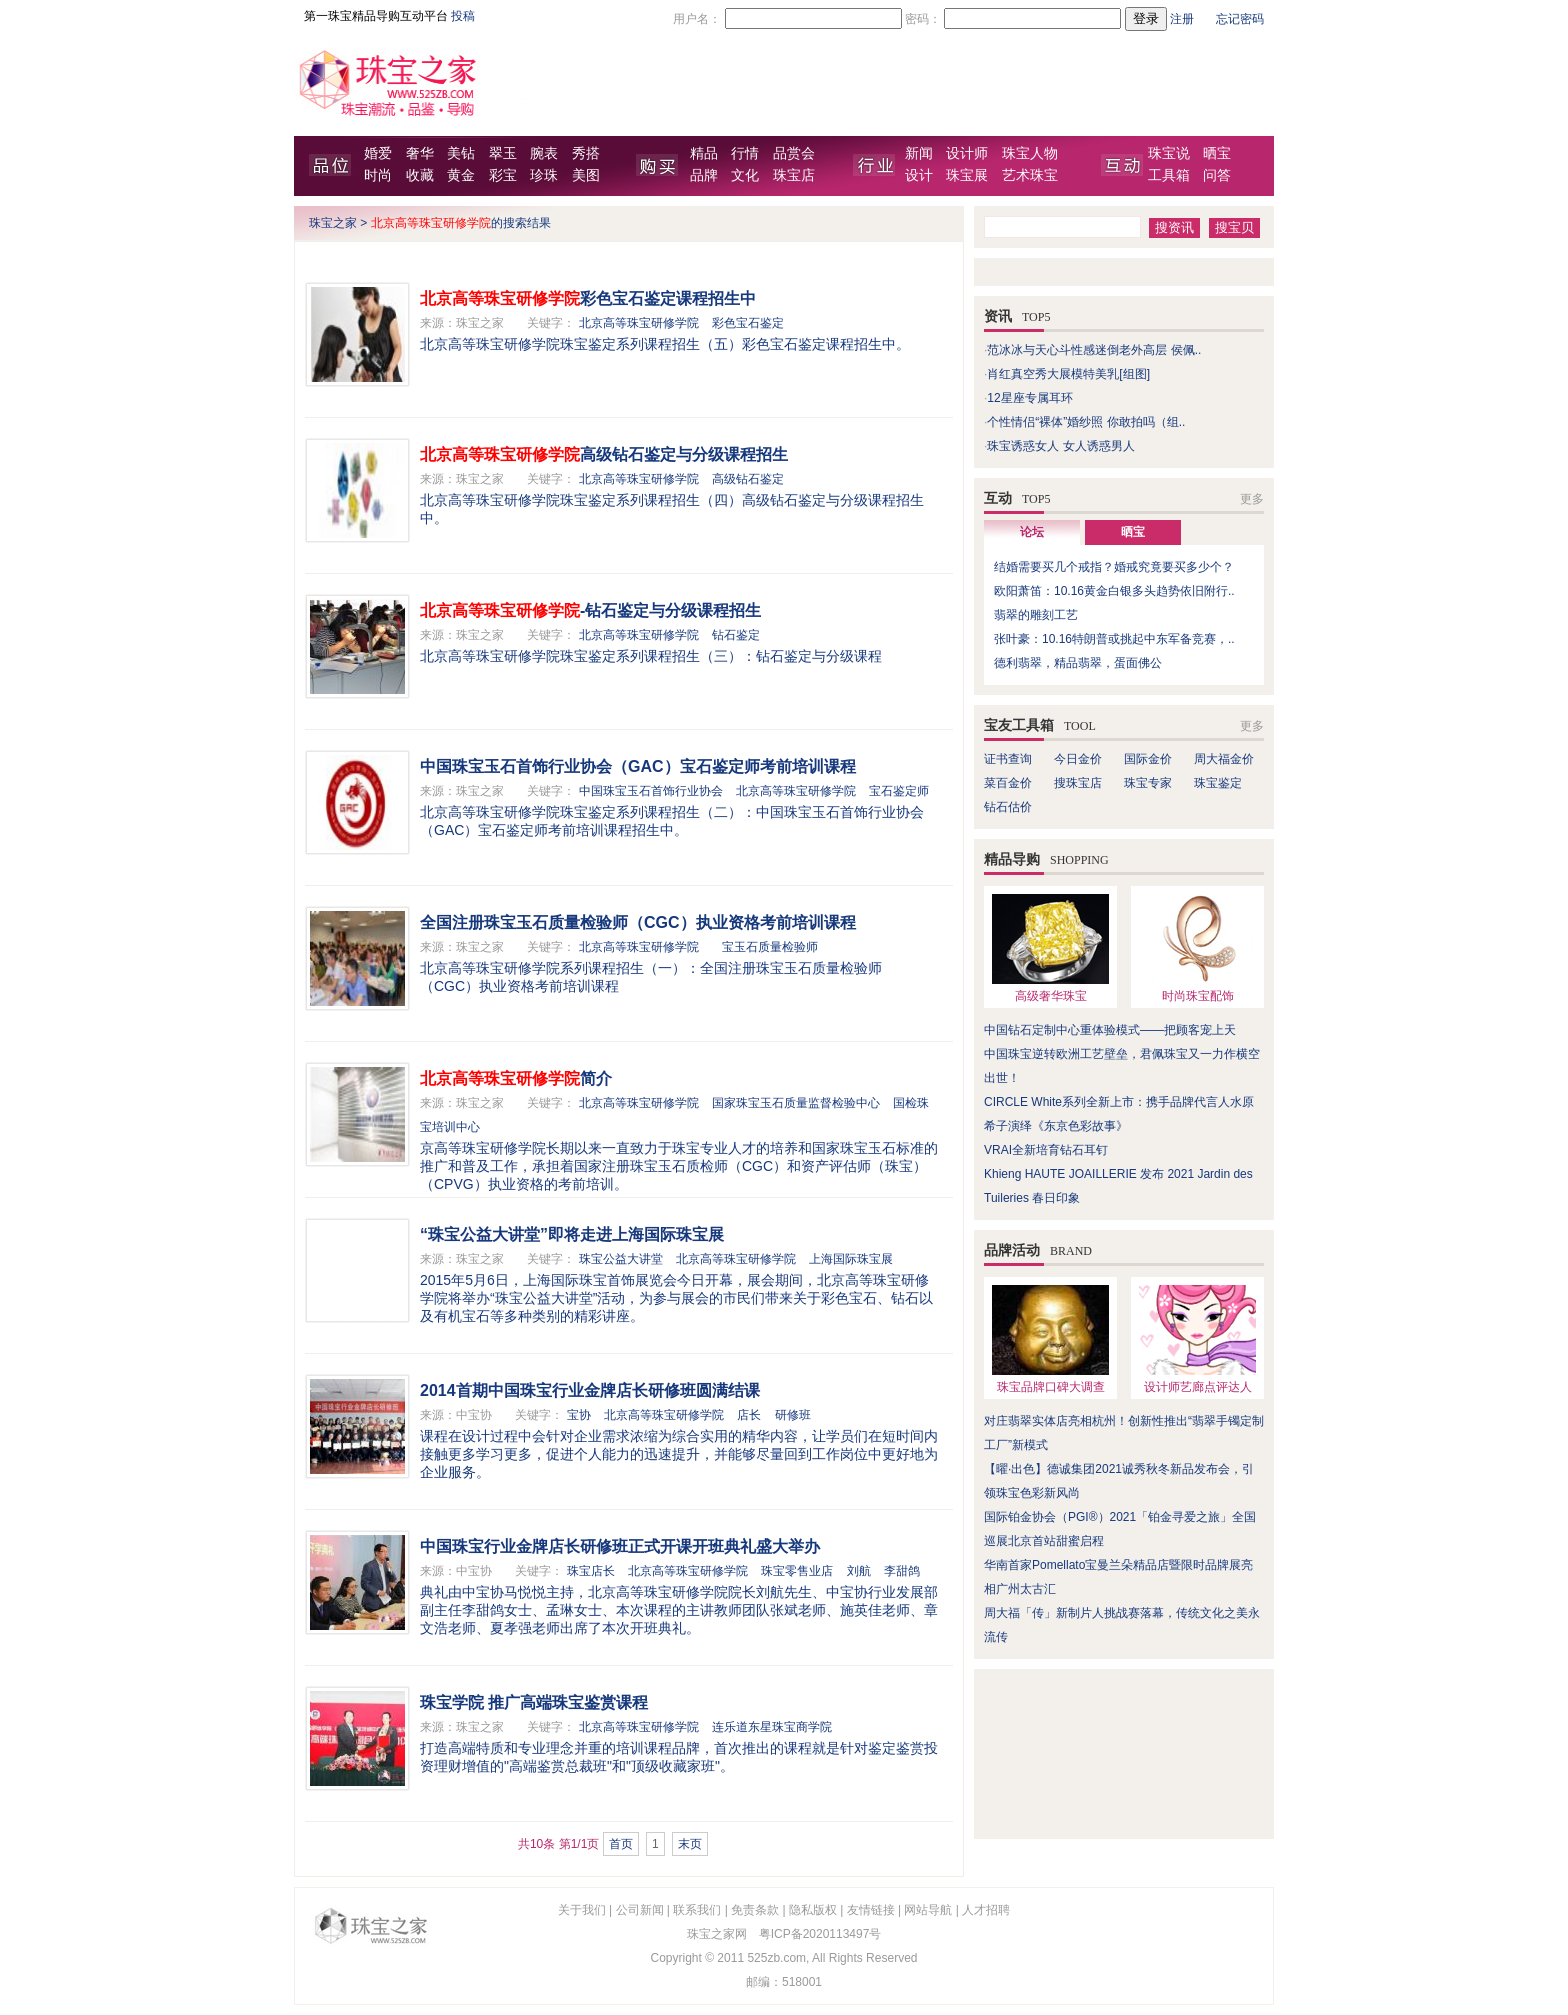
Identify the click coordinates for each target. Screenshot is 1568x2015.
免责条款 (755, 1910)
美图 (586, 175)
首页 (621, 1844)
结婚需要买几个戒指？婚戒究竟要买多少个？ (1114, 567)
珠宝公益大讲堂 (621, 1259)
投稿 (463, 16)
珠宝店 (794, 175)
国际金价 (1148, 759)
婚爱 (378, 153)
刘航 (859, 1571)
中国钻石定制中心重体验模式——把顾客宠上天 (1110, 1030)
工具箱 (1169, 175)
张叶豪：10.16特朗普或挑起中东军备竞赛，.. (1114, 639)
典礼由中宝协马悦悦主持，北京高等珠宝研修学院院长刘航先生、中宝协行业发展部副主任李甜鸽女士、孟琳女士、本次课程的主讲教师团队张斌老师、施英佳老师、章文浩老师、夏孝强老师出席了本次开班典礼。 (679, 1610)
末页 (690, 1844)
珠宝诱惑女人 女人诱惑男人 (1060, 446)
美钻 (461, 153)
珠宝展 (967, 175)
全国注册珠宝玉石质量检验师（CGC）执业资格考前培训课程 (638, 922)
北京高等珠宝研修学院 (639, 323)
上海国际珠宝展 (851, 1259)
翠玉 (503, 153)
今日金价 (1078, 759)
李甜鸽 (902, 1571)
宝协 (579, 1415)
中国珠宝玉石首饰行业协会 (651, 791)
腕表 (544, 153)
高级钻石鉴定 (748, 479)
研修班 (793, 1415)
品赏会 (794, 153)
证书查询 (1008, 759)
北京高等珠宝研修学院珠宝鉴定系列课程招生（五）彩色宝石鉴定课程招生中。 (665, 344)
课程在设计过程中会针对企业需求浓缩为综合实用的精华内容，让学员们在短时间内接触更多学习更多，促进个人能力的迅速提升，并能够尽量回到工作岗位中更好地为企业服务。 (679, 1454)
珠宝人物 (1030, 153)
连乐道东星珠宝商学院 (772, 1727)
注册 (1182, 19)
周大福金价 (1224, 759)
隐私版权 (813, 1910)
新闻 (919, 153)
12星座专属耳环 (1029, 398)
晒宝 (1217, 153)
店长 (749, 1415)
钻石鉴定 (736, 635)
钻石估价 (1008, 807)
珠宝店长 (591, 1571)
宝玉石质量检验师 (770, 947)
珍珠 (544, 175)
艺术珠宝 (1030, 175)
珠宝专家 (1148, 783)
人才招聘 (986, 1910)
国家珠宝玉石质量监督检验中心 (796, 1103)
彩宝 (503, 175)
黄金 (461, 175)
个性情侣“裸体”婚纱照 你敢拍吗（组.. (1086, 422)
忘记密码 (1240, 19)
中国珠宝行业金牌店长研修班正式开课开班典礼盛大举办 (620, 1546)
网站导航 (928, 1910)
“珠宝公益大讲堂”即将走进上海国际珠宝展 (572, 1234)
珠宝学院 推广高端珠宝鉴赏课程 (534, 1702)
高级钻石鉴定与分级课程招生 (604, 454)
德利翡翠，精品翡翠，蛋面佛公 (1078, 663)
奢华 (420, 153)
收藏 (420, 175)
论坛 (1032, 532)
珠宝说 (1169, 153)
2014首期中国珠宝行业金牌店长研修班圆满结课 (590, 1390)
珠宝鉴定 (1218, 783)
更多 (1252, 499)
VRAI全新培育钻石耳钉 (1046, 1150)
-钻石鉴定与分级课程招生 (590, 610)
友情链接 (871, 1910)
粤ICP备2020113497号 (820, 1934)
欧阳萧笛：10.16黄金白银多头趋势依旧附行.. (1114, 591)
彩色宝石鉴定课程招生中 (588, 298)
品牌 (704, 175)
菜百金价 (1008, 783)
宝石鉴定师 (899, 791)
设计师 (967, 153)
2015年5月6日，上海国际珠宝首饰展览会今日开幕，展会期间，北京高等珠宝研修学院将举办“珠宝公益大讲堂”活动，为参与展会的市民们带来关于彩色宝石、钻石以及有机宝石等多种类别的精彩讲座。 (676, 1298)
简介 (516, 1078)
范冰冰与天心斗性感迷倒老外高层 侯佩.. (1094, 350)
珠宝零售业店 (797, 1571)
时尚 (378, 175)
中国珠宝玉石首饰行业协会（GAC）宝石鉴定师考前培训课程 (638, 766)
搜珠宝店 (1078, 783)
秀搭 (586, 153)
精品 (704, 153)
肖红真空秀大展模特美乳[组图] (1068, 374)
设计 (919, 175)
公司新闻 (640, 1910)
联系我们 (697, 1910)
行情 (745, 153)
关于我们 (582, 1910)
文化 (745, 175)
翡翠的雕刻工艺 (1036, 615)
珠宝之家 (333, 223)
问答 (1217, 175)
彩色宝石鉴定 (748, 323)
